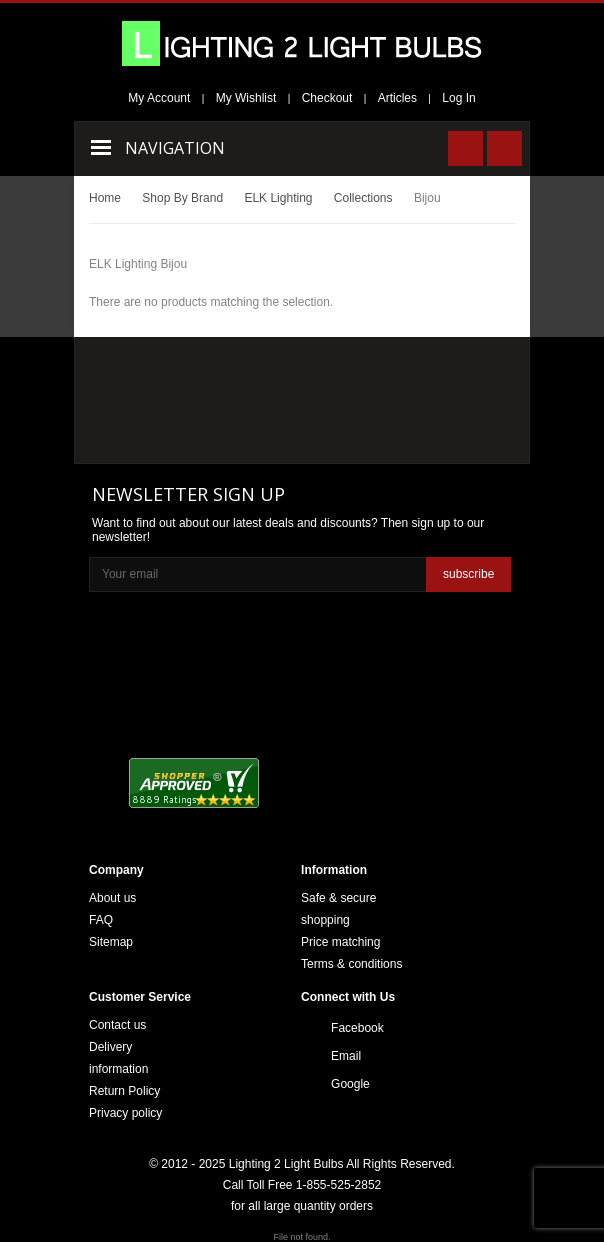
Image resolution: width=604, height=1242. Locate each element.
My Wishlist (246, 98)
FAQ (101, 920)
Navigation (175, 148)
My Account (159, 98)
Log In (458, 98)
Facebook (357, 1028)
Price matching (340, 942)
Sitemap (111, 942)
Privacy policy (125, 1113)
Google (350, 1084)
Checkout (327, 98)
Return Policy (124, 1091)
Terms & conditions (351, 964)
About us (112, 898)
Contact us (117, 1025)
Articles (397, 98)
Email (346, 1056)
